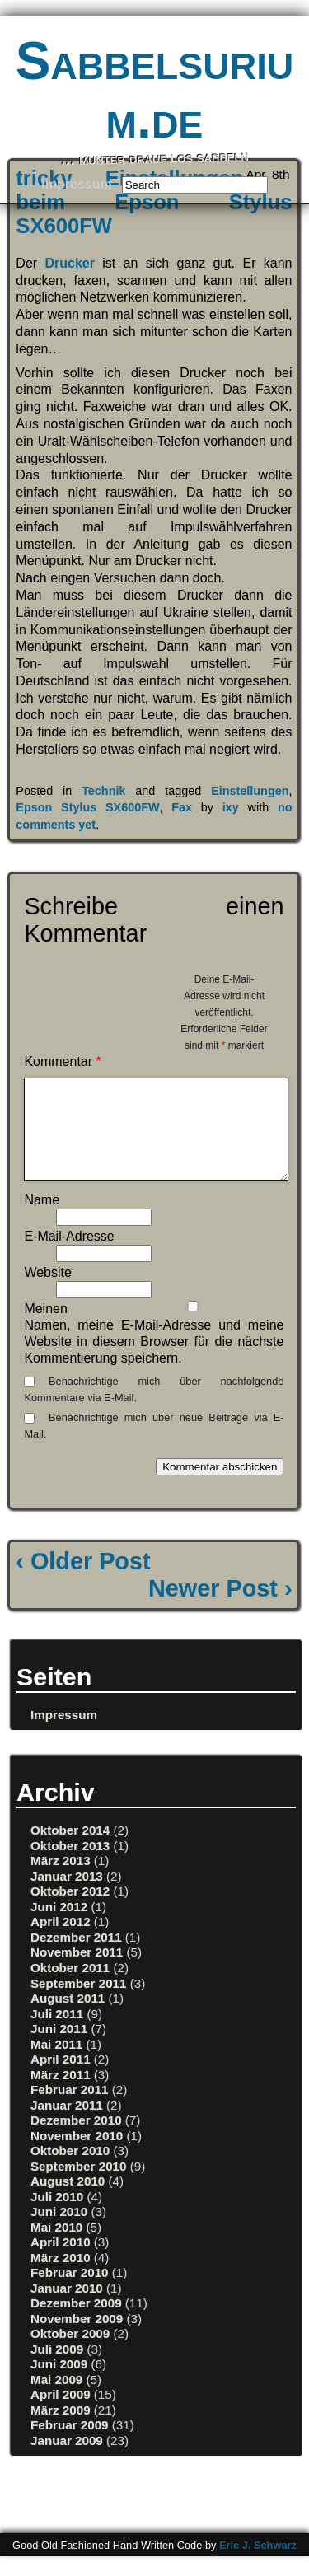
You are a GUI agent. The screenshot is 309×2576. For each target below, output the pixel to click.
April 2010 (60, 2262)
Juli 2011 (56, 2034)
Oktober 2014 (70, 1850)
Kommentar (62, 1061)
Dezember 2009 (76, 2323)
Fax (181, 807)
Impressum (76, 184)
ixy (230, 807)
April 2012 (60, 1941)
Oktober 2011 (70, 1987)
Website (48, 1292)
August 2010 (67, 2201)
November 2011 (76, 1972)
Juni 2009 (58, 2384)
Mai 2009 (56, 2399)
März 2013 (60, 1880)
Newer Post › (220, 1608)
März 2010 (60, 2277)
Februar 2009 (69, 2445)
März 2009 (60, 2430)
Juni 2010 (58, 2231)
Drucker (69, 263)
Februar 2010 (69, 2292)
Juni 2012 (58, 1926)
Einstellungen (249, 790)
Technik (103, 790)
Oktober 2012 (70, 1911)
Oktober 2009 (70, 2353)
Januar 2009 (66, 2460)
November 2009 (76, 2338)
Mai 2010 (56, 2247)
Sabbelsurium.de (155, 89)
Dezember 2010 (76, 2140)
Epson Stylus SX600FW (87, 807)
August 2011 (67, 2018)
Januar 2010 (66, 2308)
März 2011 (60, 2094)
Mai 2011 (56, 2064)
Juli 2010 (56, 2216)
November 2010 (76, 2155)
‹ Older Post (83, 1581)
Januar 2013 (66, 1896)
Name (41, 1220)
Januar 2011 (66, 2125)
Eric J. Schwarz (258, 2565)
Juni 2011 (58, 2048)
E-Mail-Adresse (69, 1256)
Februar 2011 (69, 2109)
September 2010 (78, 2186)
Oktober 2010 (70, 2170)
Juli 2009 (56, 2369)
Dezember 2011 (76, 1957)
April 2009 (60, 2414)
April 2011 (60, 2079)
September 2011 (78, 2003)
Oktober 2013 (70, 1865)
